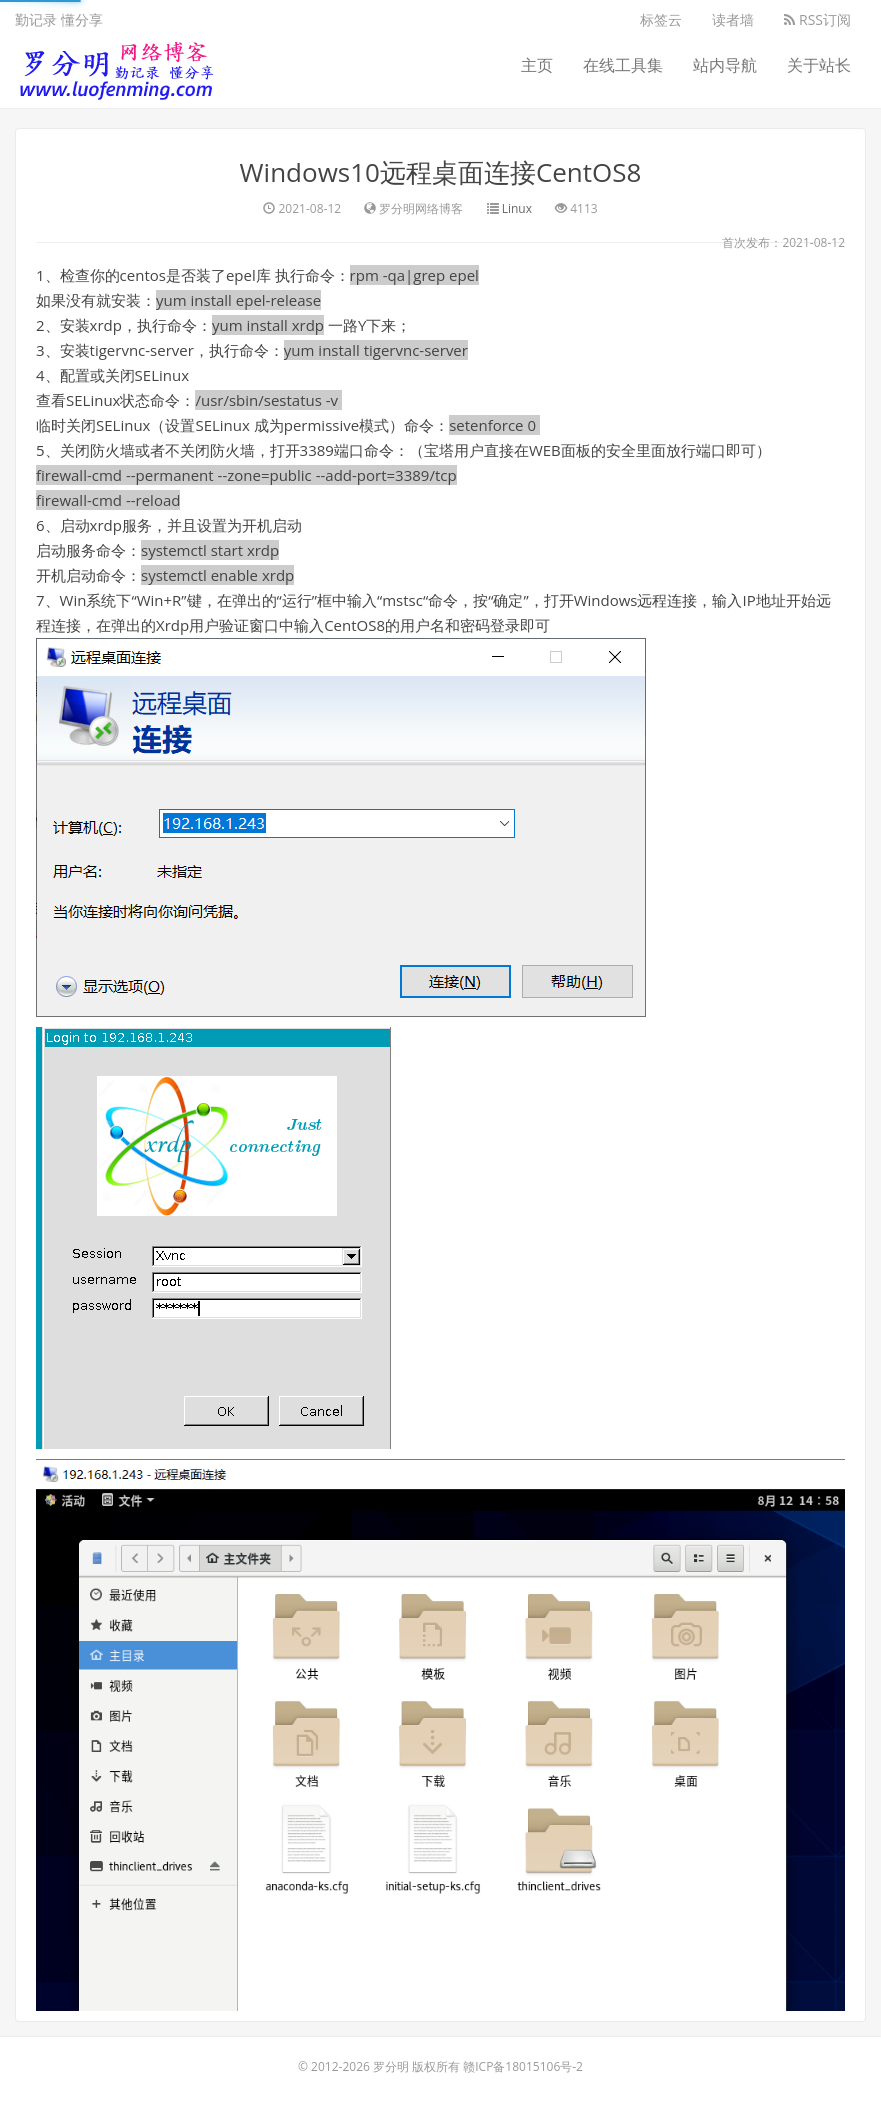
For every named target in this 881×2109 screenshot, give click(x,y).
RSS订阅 (817, 19)
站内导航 (725, 65)
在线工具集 (623, 65)
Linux (517, 208)
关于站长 (819, 65)
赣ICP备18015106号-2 (523, 2066)
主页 (537, 65)
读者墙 (733, 19)
